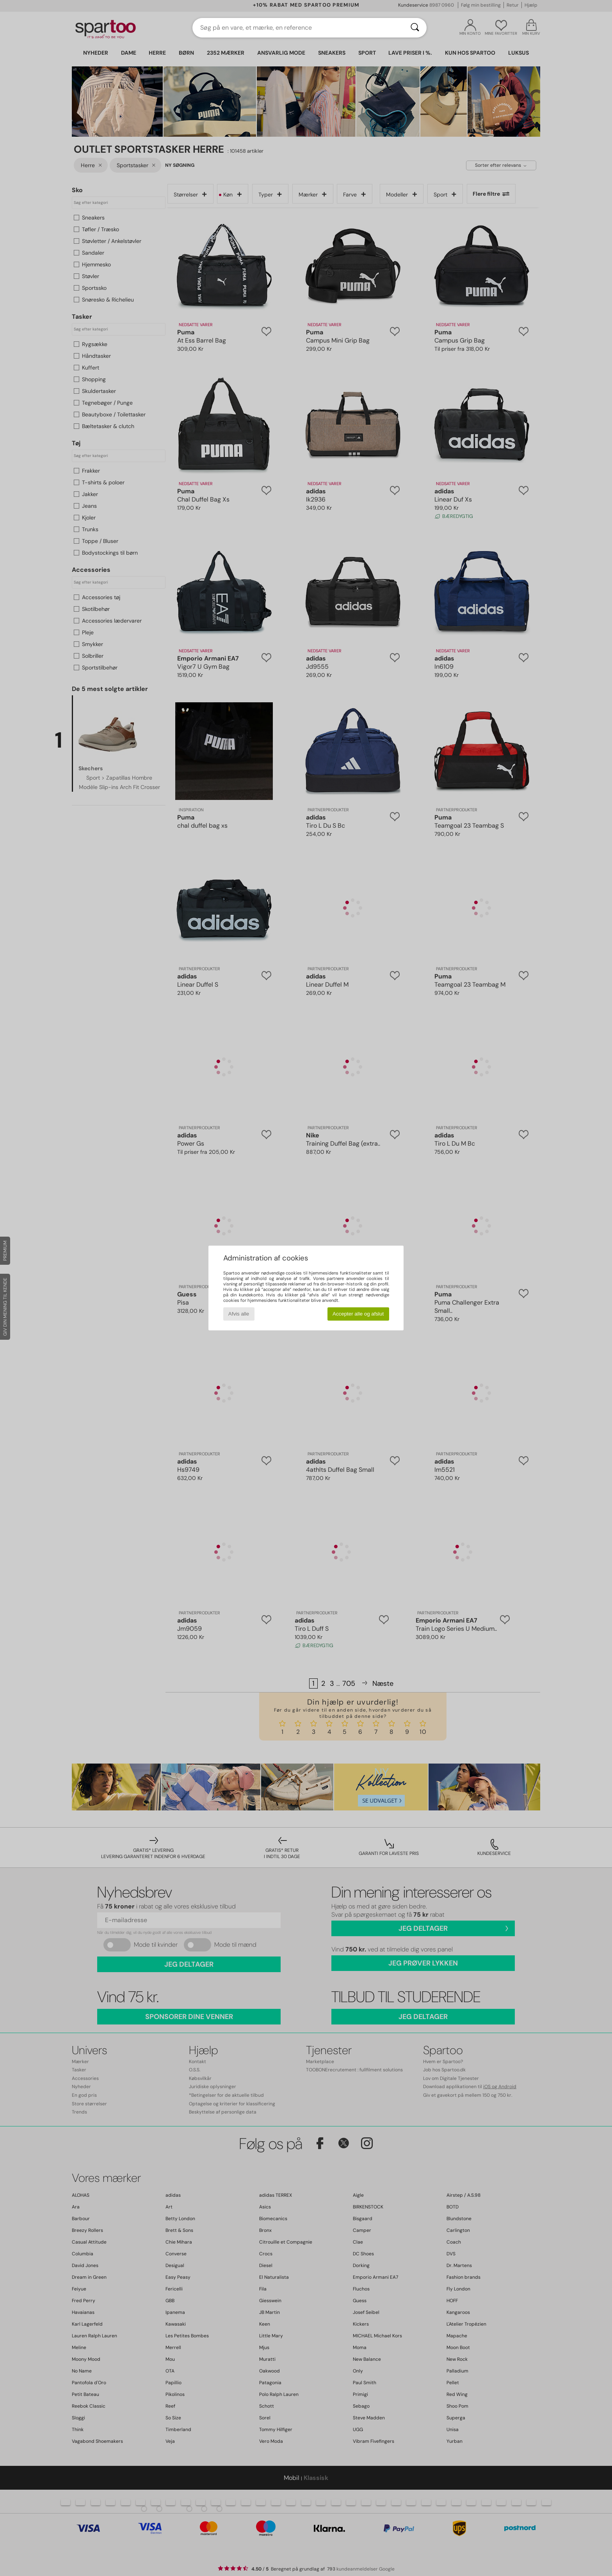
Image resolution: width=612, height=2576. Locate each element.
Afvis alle (238, 1314)
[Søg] (415, 27)
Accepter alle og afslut (358, 1314)
